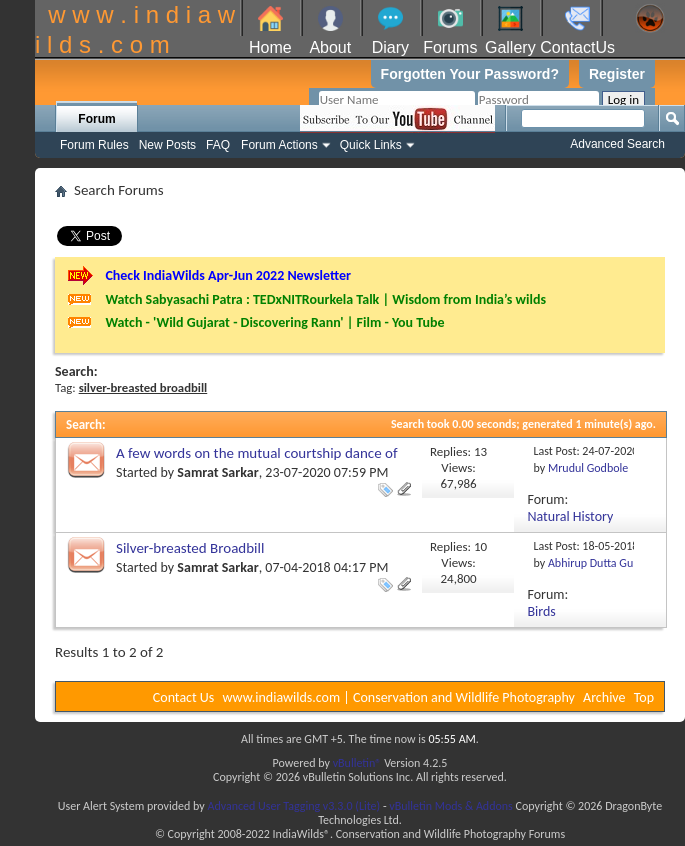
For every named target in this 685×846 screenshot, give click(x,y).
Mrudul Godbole (588, 468)
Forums (450, 47)
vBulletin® (357, 763)
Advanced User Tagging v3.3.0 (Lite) (293, 806)
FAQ (218, 145)
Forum (96, 119)
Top (644, 697)
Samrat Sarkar (217, 472)
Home (270, 47)
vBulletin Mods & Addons (450, 806)
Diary (390, 47)
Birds (542, 611)
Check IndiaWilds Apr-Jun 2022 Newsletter (228, 275)
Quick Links (371, 145)
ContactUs (577, 47)
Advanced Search (617, 144)
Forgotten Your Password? (470, 74)
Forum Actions (279, 145)
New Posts (167, 145)
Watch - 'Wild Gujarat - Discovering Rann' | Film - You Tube (274, 322)
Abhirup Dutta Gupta (598, 563)
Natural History (571, 516)
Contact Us (184, 697)
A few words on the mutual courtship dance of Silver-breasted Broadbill (257, 462)
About (330, 47)
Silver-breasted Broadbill (190, 548)
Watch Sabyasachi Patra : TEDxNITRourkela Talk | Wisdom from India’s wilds (325, 299)
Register (617, 74)
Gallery (510, 47)
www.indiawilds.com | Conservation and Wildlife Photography (399, 697)
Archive (604, 697)
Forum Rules (94, 145)
